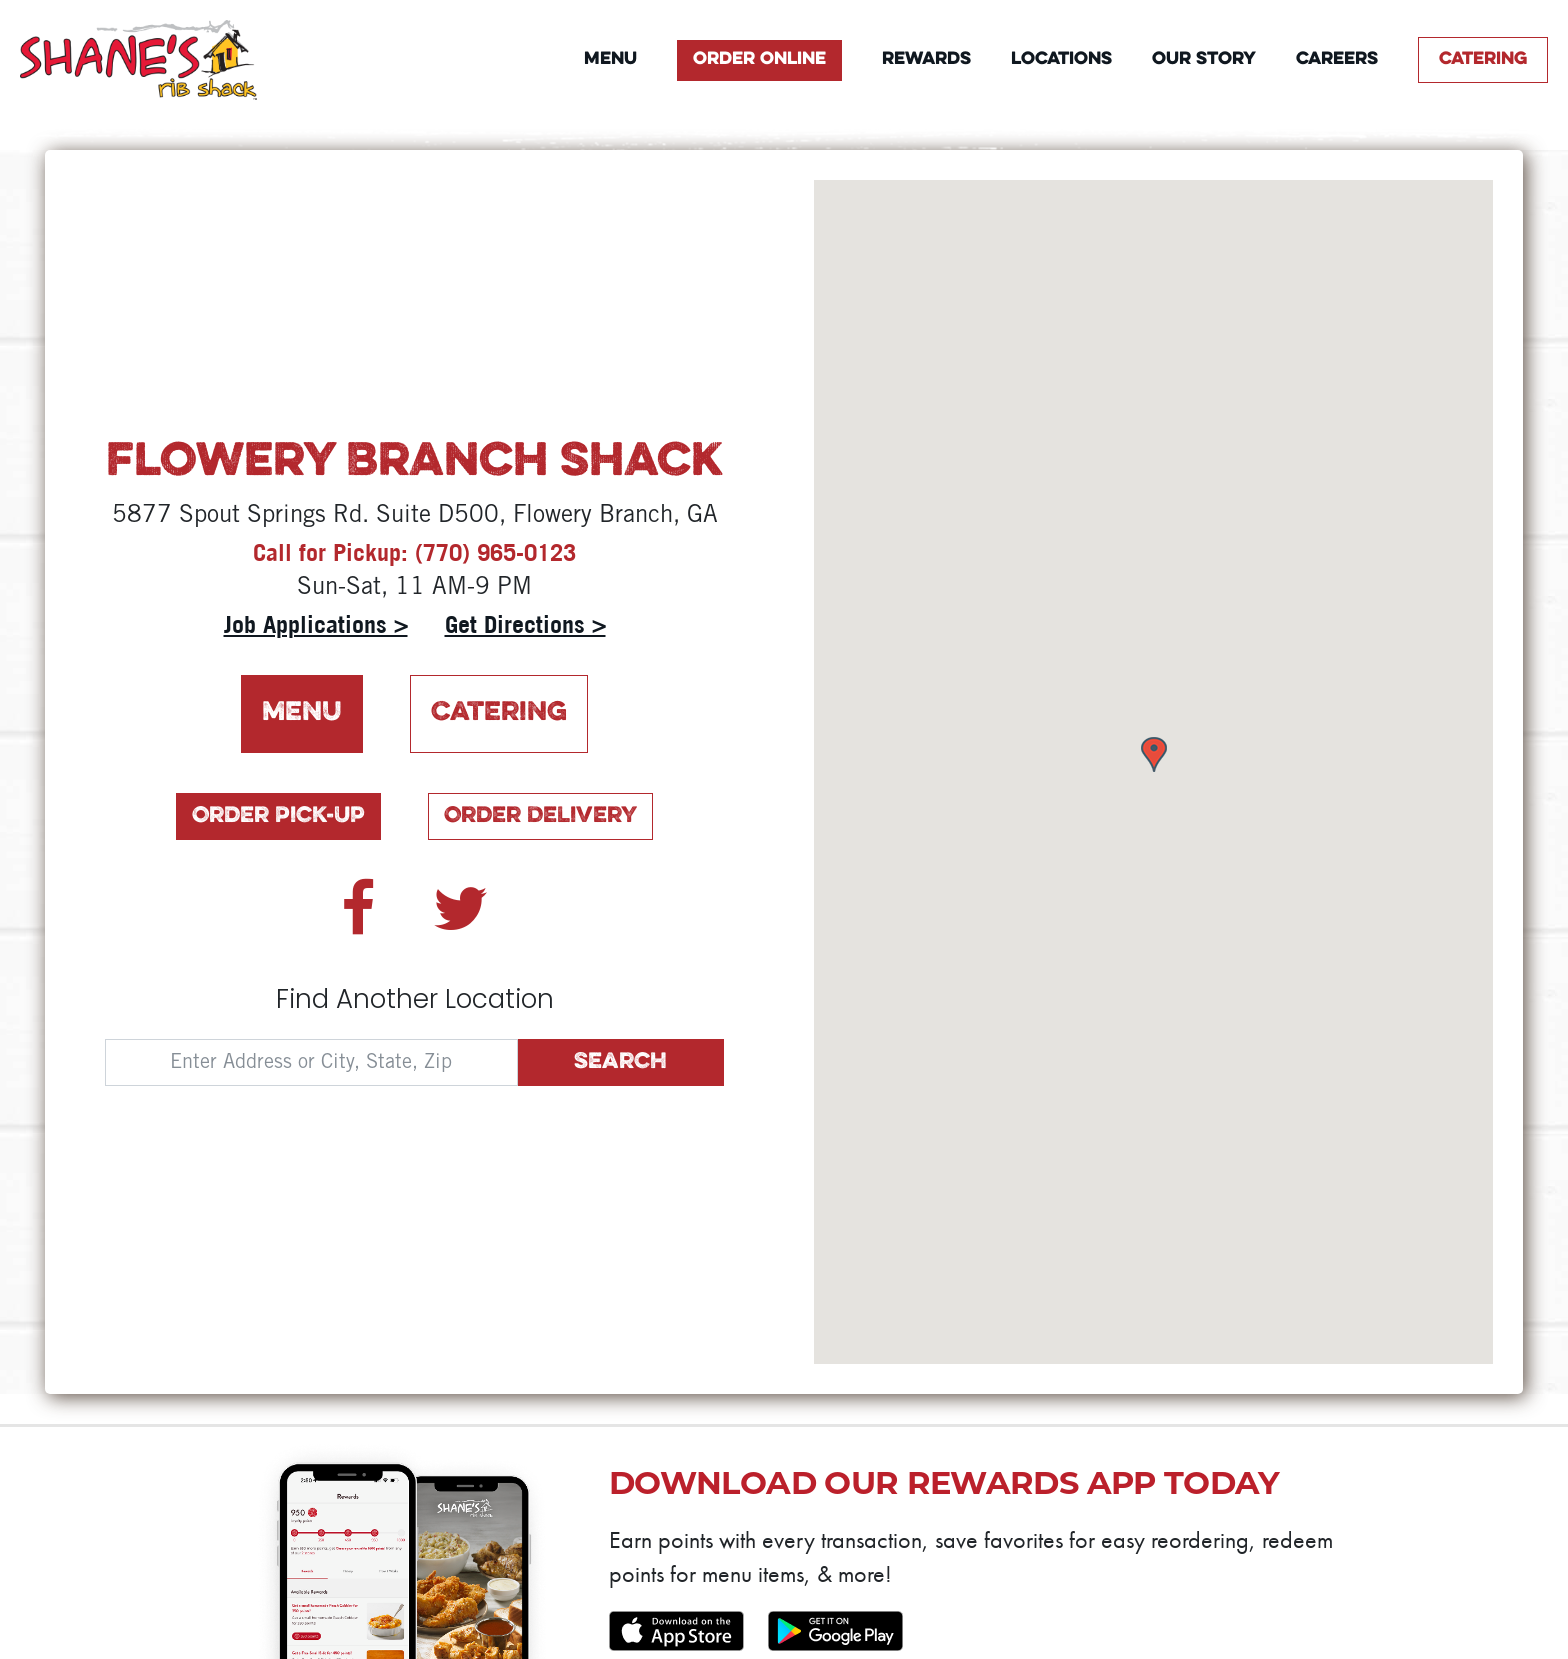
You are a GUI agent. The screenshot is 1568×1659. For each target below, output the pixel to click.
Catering (1483, 59)
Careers (1337, 59)
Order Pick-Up (278, 816)
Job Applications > (316, 624)
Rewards (926, 59)
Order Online (759, 59)
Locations (1061, 59)
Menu (610, 59)
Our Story (1204, 59)
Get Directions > (525, 624)
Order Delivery (540, 816)
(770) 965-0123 (495, 552)
